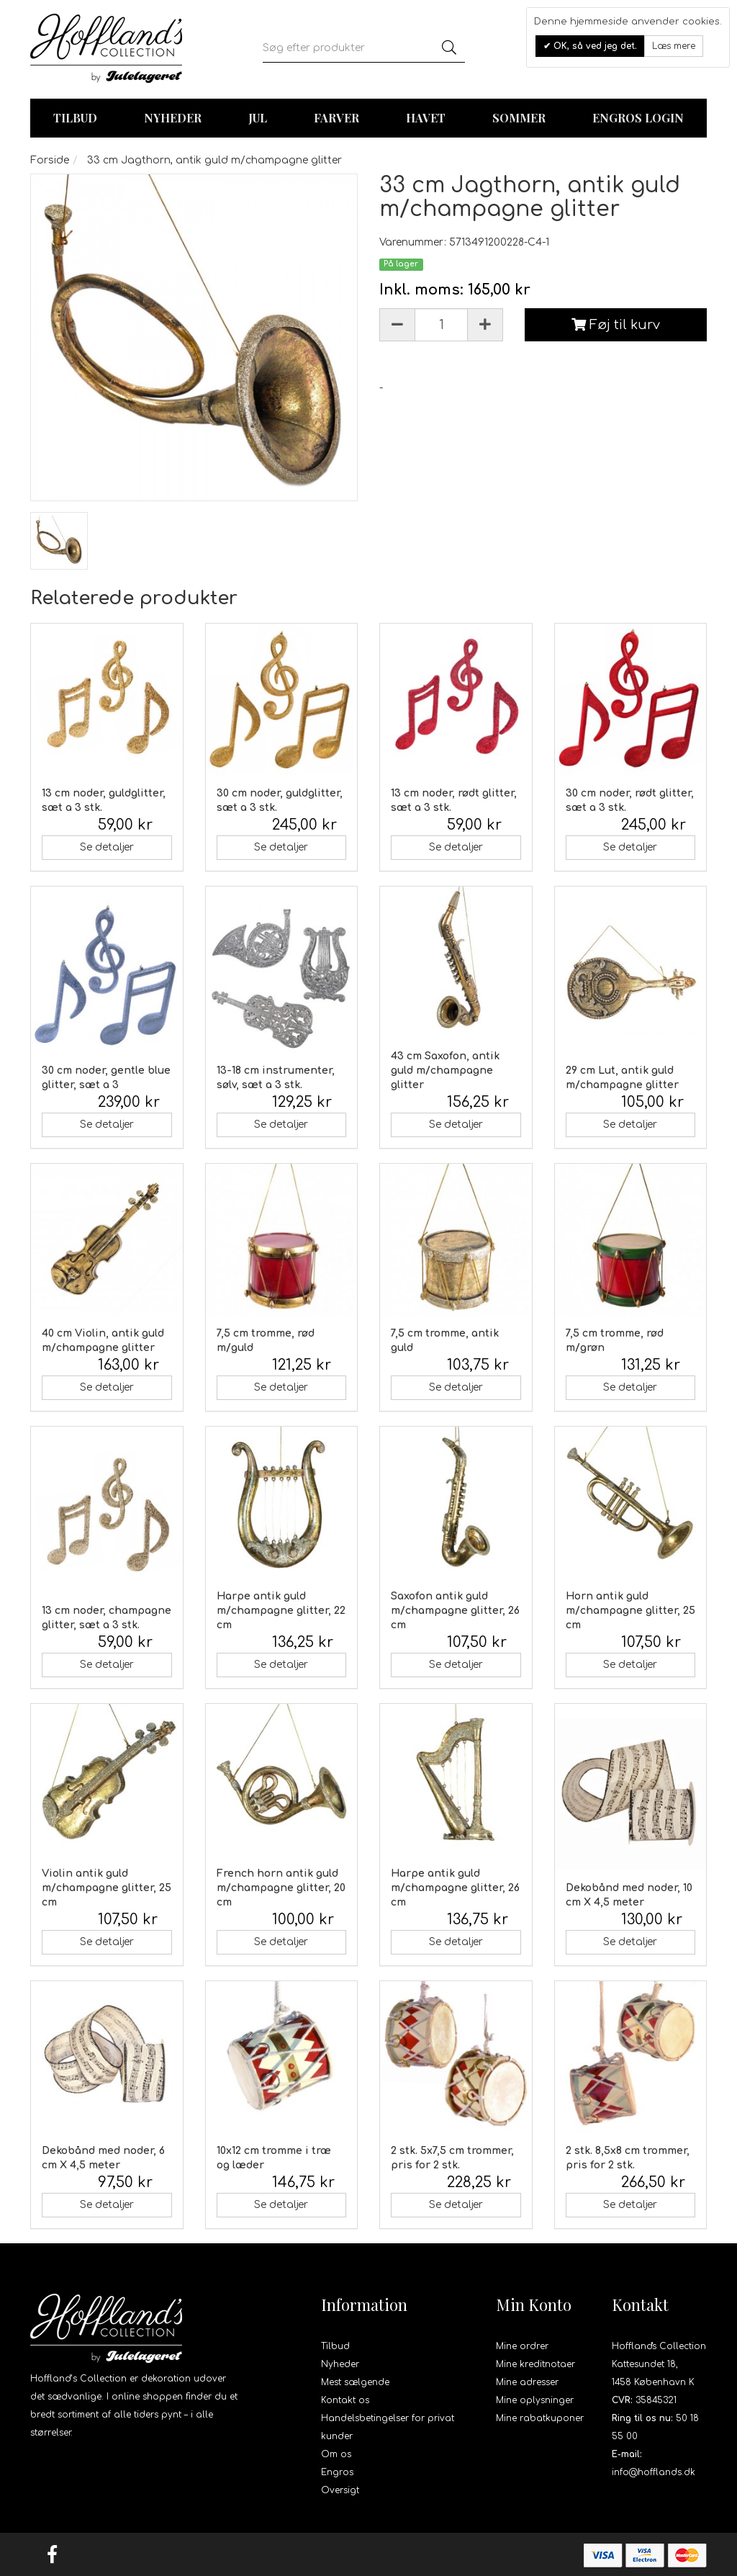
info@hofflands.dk (653, 2472)
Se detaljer (107, 847)
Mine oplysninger (535, 2400)
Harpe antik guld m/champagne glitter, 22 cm (281, 1610)
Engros (337, 2472)
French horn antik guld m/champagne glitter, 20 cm (281, 1888)
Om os (336, 2454)
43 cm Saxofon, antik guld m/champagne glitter (445, 1070)
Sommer (519, 117)
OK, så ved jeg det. (594, 46)
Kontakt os (345, 2400)
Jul (257, 117)
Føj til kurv (615, 325)
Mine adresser (527, 2382)
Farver (336, 117)
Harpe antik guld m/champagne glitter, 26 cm (455, 1888)
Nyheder (173, 117)
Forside (49, 160)
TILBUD (75, 117)
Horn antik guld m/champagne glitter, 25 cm (630, 1610)
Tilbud (335, 2346)
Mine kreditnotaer (535, 2364)
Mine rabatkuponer (540, 2418)
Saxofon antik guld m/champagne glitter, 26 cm (455, 1610)
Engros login (638, 117)
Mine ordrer (522, 2346)
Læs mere (673, 46)
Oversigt (340, 2490)
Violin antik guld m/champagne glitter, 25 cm (106, 1888)
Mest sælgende (355, 2382)
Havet (426, 117)
